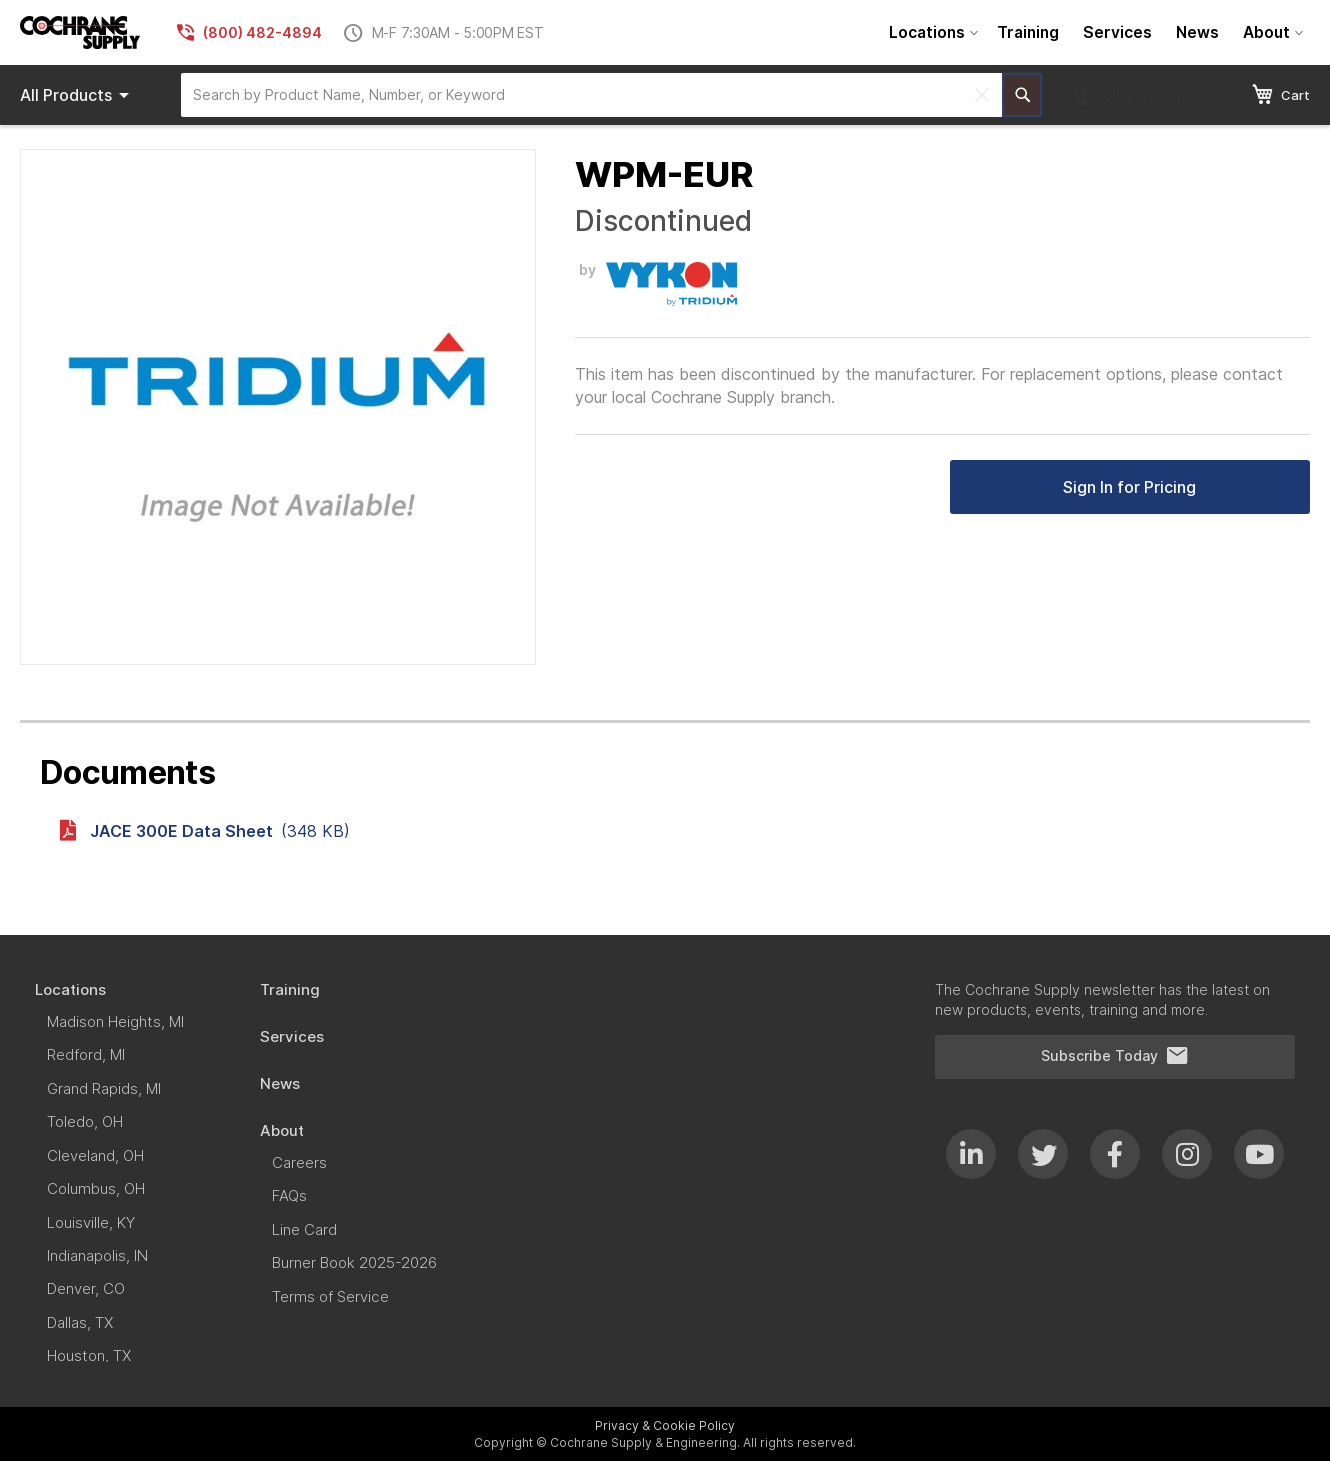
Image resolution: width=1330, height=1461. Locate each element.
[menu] (1093, 32)
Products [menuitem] (78, 95)
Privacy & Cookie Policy (665, 1425)
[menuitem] (931, 32)
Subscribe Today (1115, 1056)
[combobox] (591, 95)
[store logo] (80, 32)
